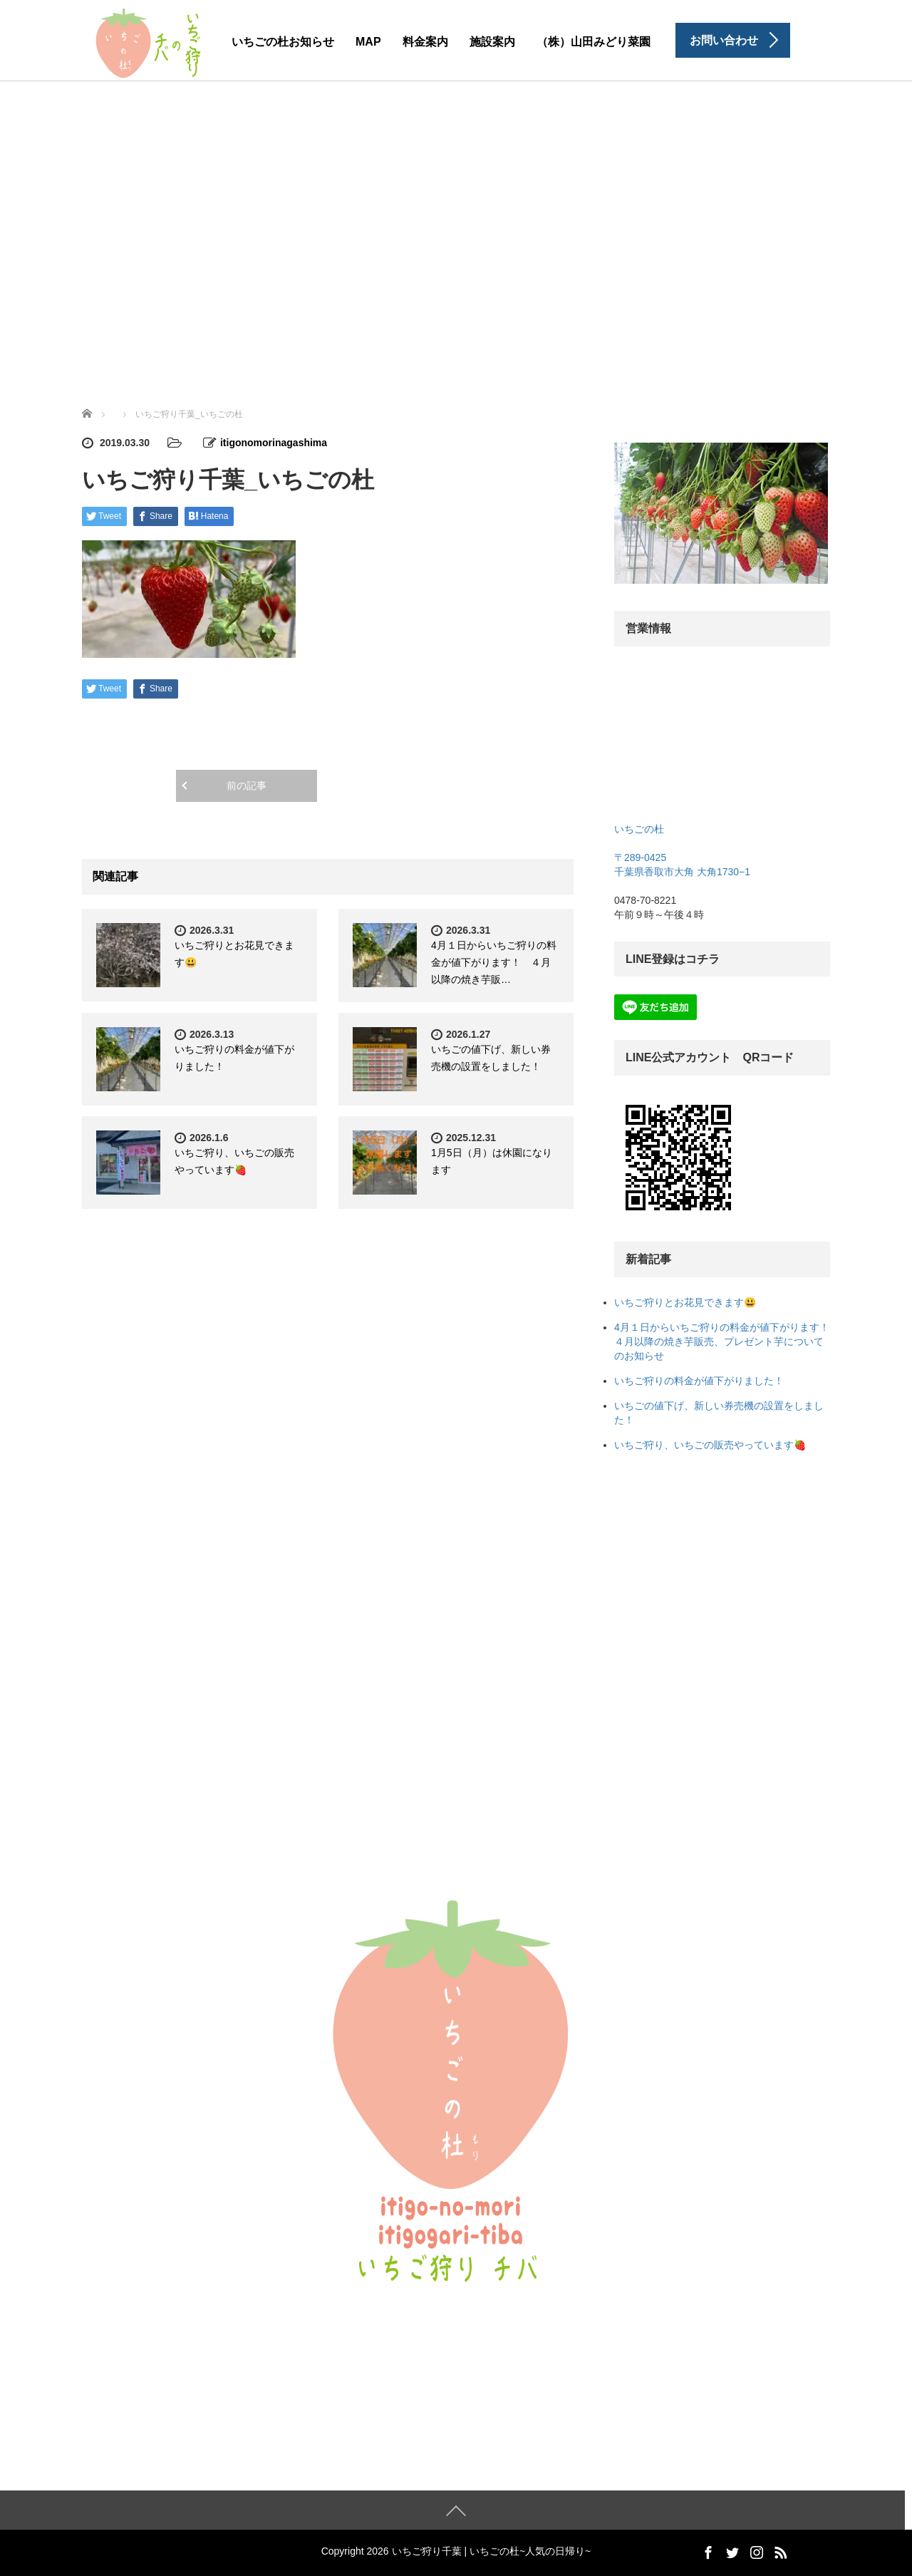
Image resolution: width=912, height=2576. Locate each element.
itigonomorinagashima (273, 442)
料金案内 (425, 42)
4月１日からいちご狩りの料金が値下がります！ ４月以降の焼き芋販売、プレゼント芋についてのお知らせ (726, 1341)
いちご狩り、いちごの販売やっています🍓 (710, 1445)
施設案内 (492, 42)
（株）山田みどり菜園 (594, 42)
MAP (368, 42)
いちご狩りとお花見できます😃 (685, 1302)
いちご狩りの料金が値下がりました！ (699, 1380)
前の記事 (246, 785)
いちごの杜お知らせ (283, 42)
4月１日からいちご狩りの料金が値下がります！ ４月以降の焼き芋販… (493, 962)
